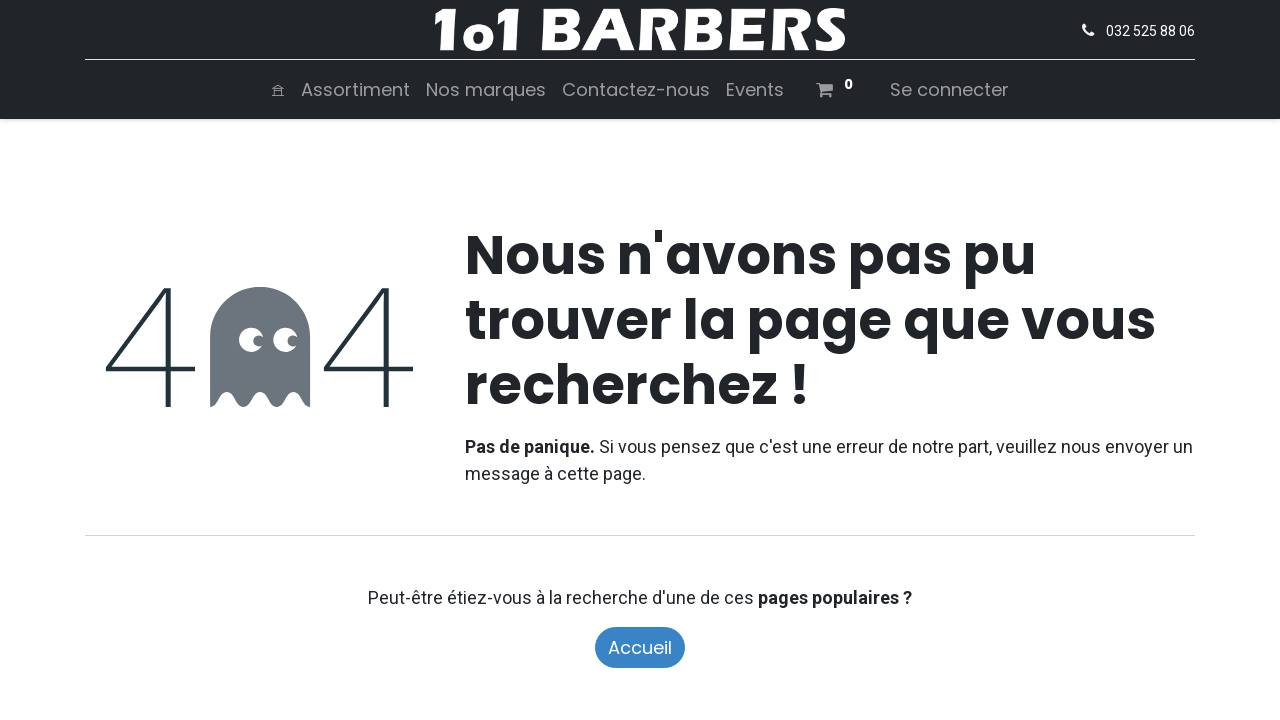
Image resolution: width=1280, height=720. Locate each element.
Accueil (640, 647)
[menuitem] (278, 89)
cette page (599, 473)
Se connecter (949, 89)
